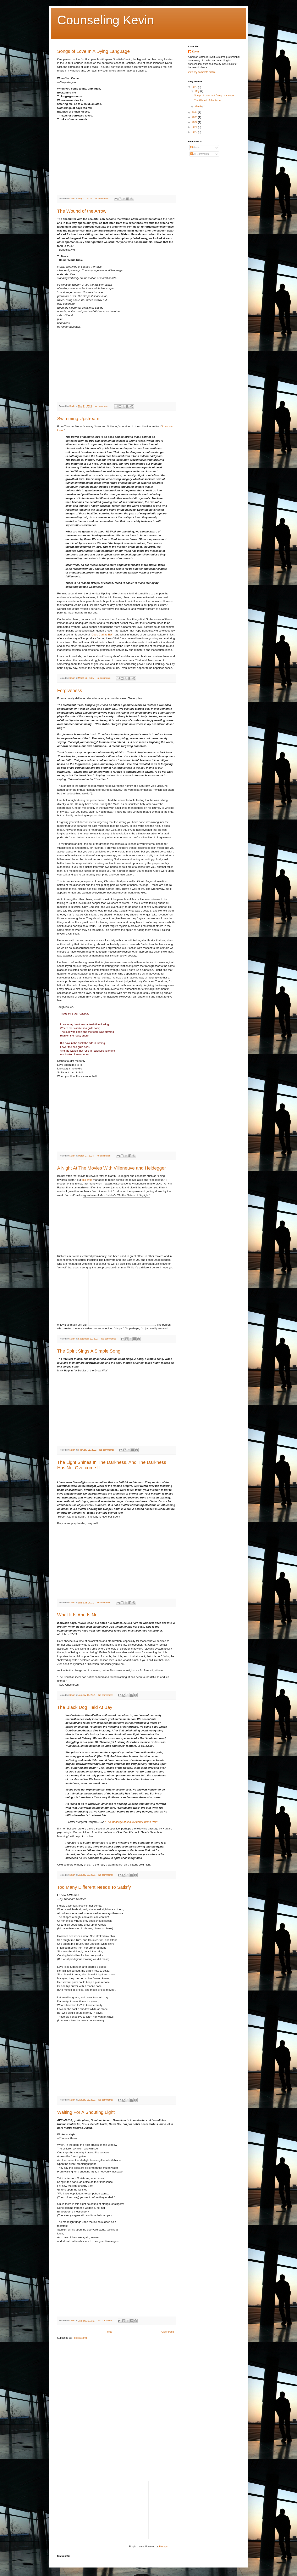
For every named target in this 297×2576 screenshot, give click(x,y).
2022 (195, 122)
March (198, 106)
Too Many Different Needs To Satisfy (94, 1887)
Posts (195, 147)
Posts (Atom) (79, 2337)
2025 (195, 87)
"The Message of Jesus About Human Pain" (131, 1821)
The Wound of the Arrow (81, 211)
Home (108, 2331)
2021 (195, 127)
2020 (195, 132)
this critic (87, 1179)
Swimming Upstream (78, 418)
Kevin (195, 51)
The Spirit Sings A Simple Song (89, 1351)
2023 (195, 117)
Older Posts (168, 2331)
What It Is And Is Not (78, 1614)
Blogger (163, 2546)
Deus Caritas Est (102, 634)
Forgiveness (69, 690)
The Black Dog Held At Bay (84, 1707)
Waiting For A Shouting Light (86, 2112)
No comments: (102, 198)
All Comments (199, 154)
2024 (195, 112)
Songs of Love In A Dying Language (93, 51)
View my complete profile (202, 72)
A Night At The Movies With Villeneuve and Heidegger (111, 1168)
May (197, 91)
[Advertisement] (116, 2375)
